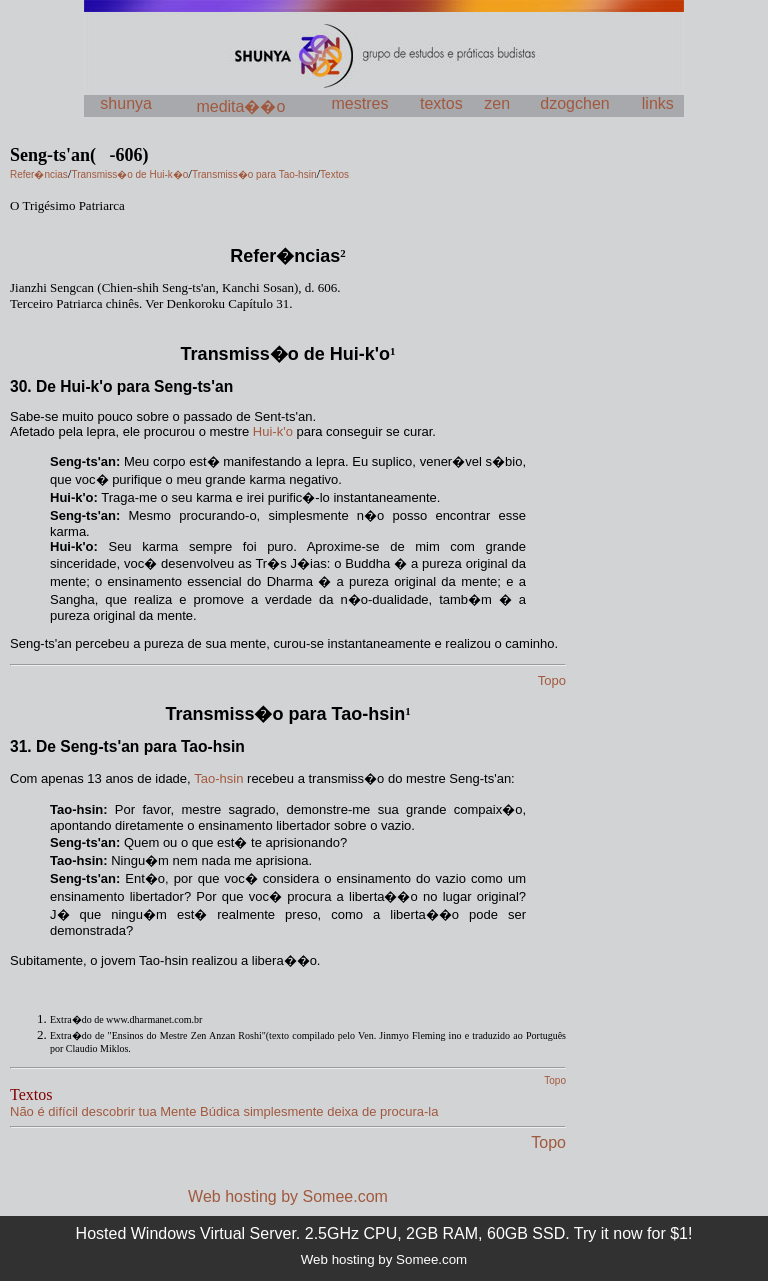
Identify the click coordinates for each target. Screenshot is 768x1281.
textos (441, 103)
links (658, 103)
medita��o (240, 106)
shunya (126, 103)
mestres (360, 103)
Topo (548, 1142)
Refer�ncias (285, 256)
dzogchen (574, 103)
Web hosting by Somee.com (288, 1196)
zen (497, 103)
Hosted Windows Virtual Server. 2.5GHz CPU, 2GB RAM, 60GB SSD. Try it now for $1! (384, 1233)
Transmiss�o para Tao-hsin (285, 714)
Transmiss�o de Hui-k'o (285, 354)
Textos (31, 1094)
